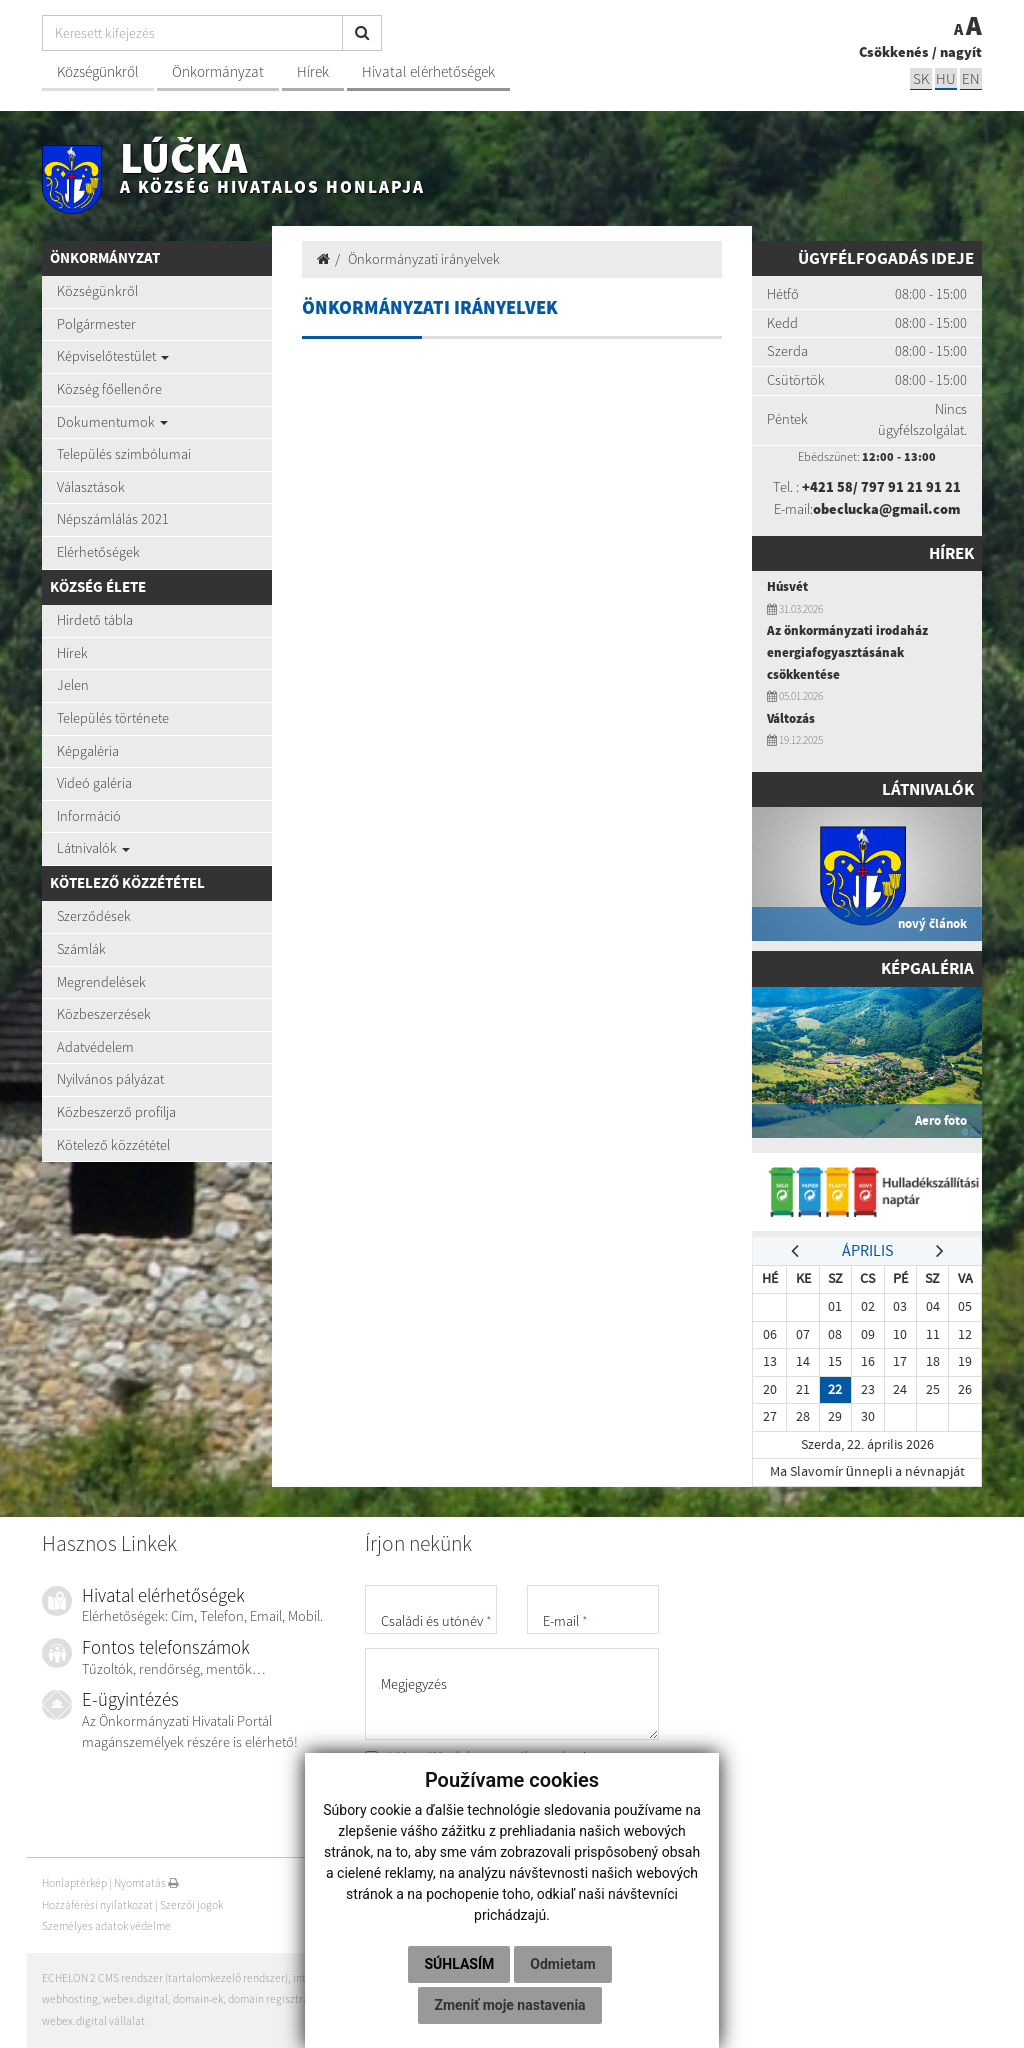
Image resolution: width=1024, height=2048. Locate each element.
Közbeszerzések (104, 1014)
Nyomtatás (146, 1883)
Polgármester (96, 324)
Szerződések (94, 916)
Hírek (313, 71)
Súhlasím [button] (459, 1964)
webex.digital (135, 1999)
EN (971, 78)
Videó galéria (94, 783)
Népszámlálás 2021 (113, 519)
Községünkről (98, 71)
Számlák (81, 949)
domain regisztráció (275, 1999)
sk (921, 78)
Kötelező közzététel (113, 1145)
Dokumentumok (112, 422)
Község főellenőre (109, 389)
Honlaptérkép (74, 1883)
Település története (113, 718)
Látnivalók (93, 848)
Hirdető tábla (95, 620)
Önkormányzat (218, 71)
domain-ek (198, 1999)
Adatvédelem (95, 1047)
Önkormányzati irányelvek (424, 259)
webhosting (70, 1999)
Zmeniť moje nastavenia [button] (509, 2005)
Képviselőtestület (113, 356)
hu (946, 78)
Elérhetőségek (98, 552)
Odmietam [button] (562, 1964)
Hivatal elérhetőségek (428, 71)
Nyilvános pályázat (110, 1079)
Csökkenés (894, 52)
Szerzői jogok (191, 1905)
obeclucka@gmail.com (886, 509)
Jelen (73, 685)
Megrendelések (101, 982)
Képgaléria (88, 751)
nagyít (961, 52)
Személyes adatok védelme (106, 1926)
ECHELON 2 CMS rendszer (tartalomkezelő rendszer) (165, 1978)
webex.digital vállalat (93, 2021)
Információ (89, 816)
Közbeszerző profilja (116, 1112)
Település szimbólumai (124, 454)
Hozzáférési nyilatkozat (97, 1905)
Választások (91, 487)
